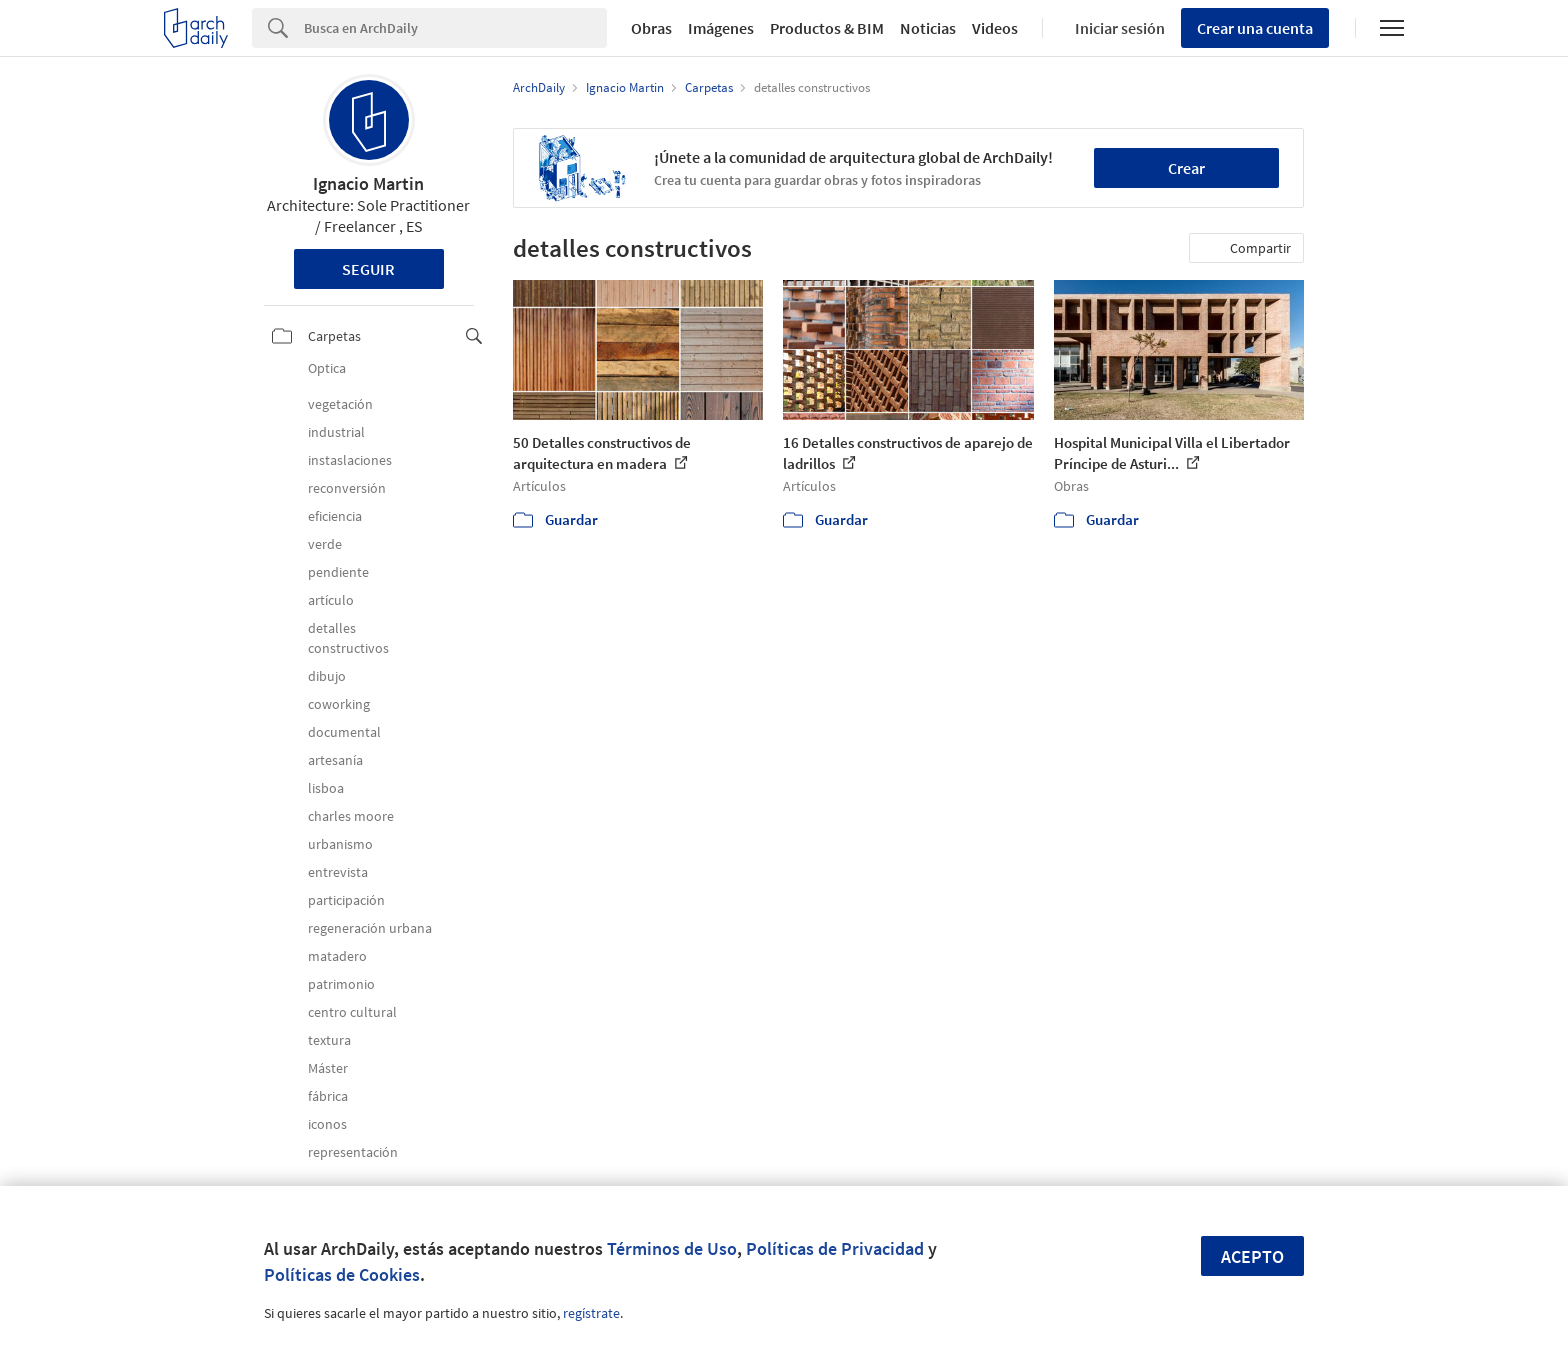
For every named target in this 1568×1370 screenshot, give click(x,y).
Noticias (928, 28)
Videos (995, 28)
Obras (651, 28)
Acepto (1252, 1256)
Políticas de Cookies (342, 1274)
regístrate (591, 1313)
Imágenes (721, 28)
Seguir (368, 269)
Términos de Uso (672, 1248)
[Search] (455, 28)
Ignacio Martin (368, 183)
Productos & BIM (827, 28)
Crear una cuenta (1255, 28)
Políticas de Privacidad (835, 1248)
